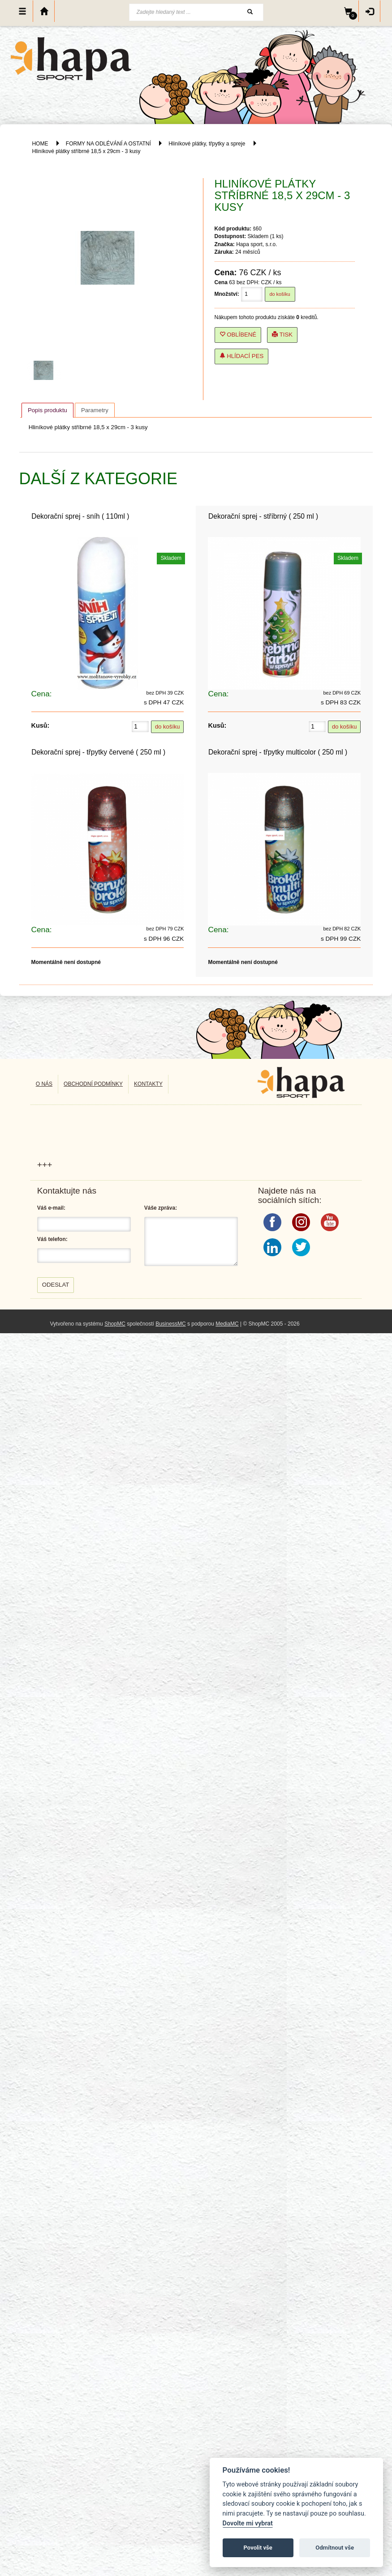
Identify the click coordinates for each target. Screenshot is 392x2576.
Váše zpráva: (160, 1208)
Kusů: (40, 725)
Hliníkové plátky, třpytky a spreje (206, 144)
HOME (40, 144)
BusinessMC (170, 1324)
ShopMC (114, 1324)
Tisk (282, 334)
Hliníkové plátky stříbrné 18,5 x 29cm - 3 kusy (86, 151)
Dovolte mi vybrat (248, 2523)
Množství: (227, 294)
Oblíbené (238, 334)
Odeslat (55, 1284)
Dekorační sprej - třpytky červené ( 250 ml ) (98, 752)
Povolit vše (258, 2547)
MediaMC (226, 1324)
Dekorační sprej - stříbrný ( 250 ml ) (263, 516)
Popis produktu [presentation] (47, 410)
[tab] (47, 410)
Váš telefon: (52, 1239)
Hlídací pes (242, 356)
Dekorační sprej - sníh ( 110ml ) (80, 516)
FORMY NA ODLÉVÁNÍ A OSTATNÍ (108, 144)
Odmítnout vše (334, 2547)
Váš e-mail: (51, 1208)
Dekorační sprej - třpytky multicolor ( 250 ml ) (277, 752)
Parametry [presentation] (94, 410)
